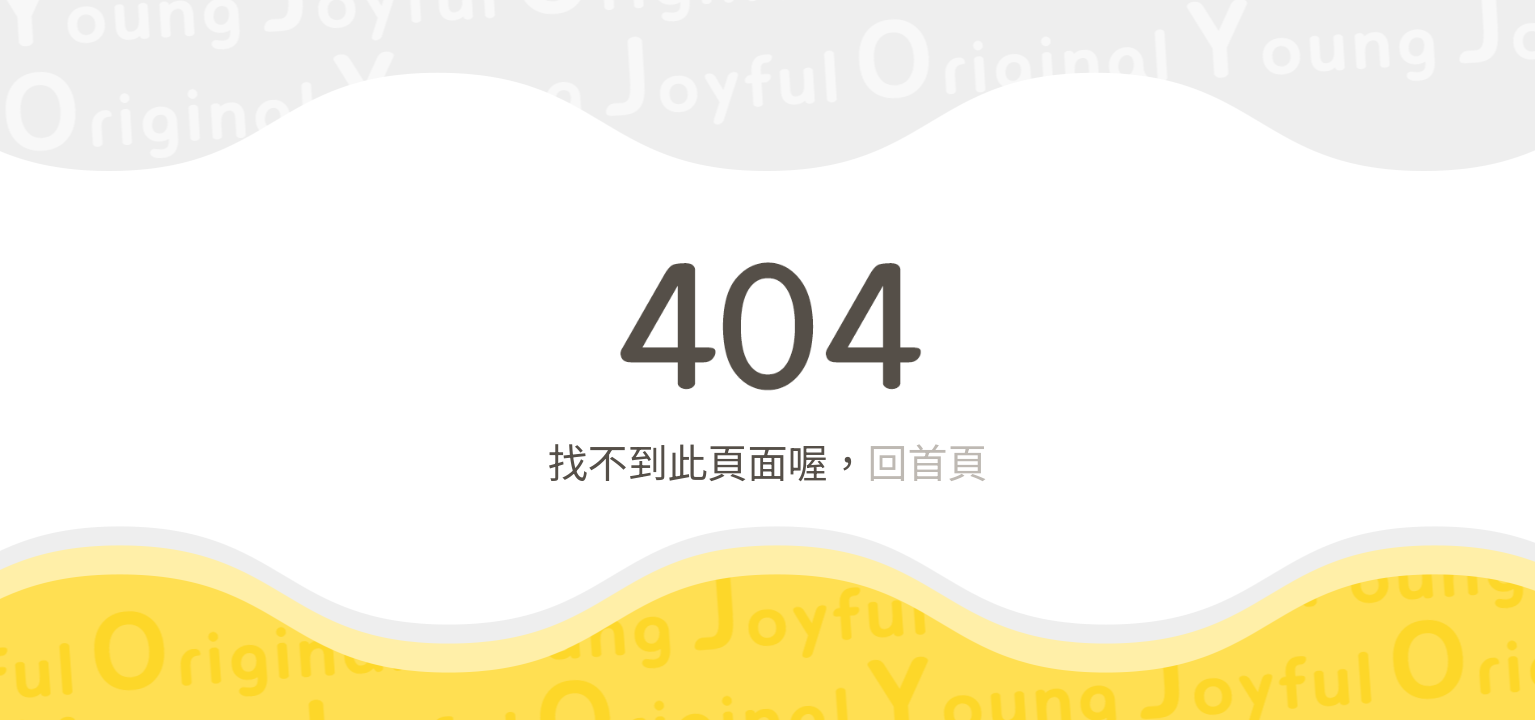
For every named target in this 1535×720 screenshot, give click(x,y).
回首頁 (928, 461)
